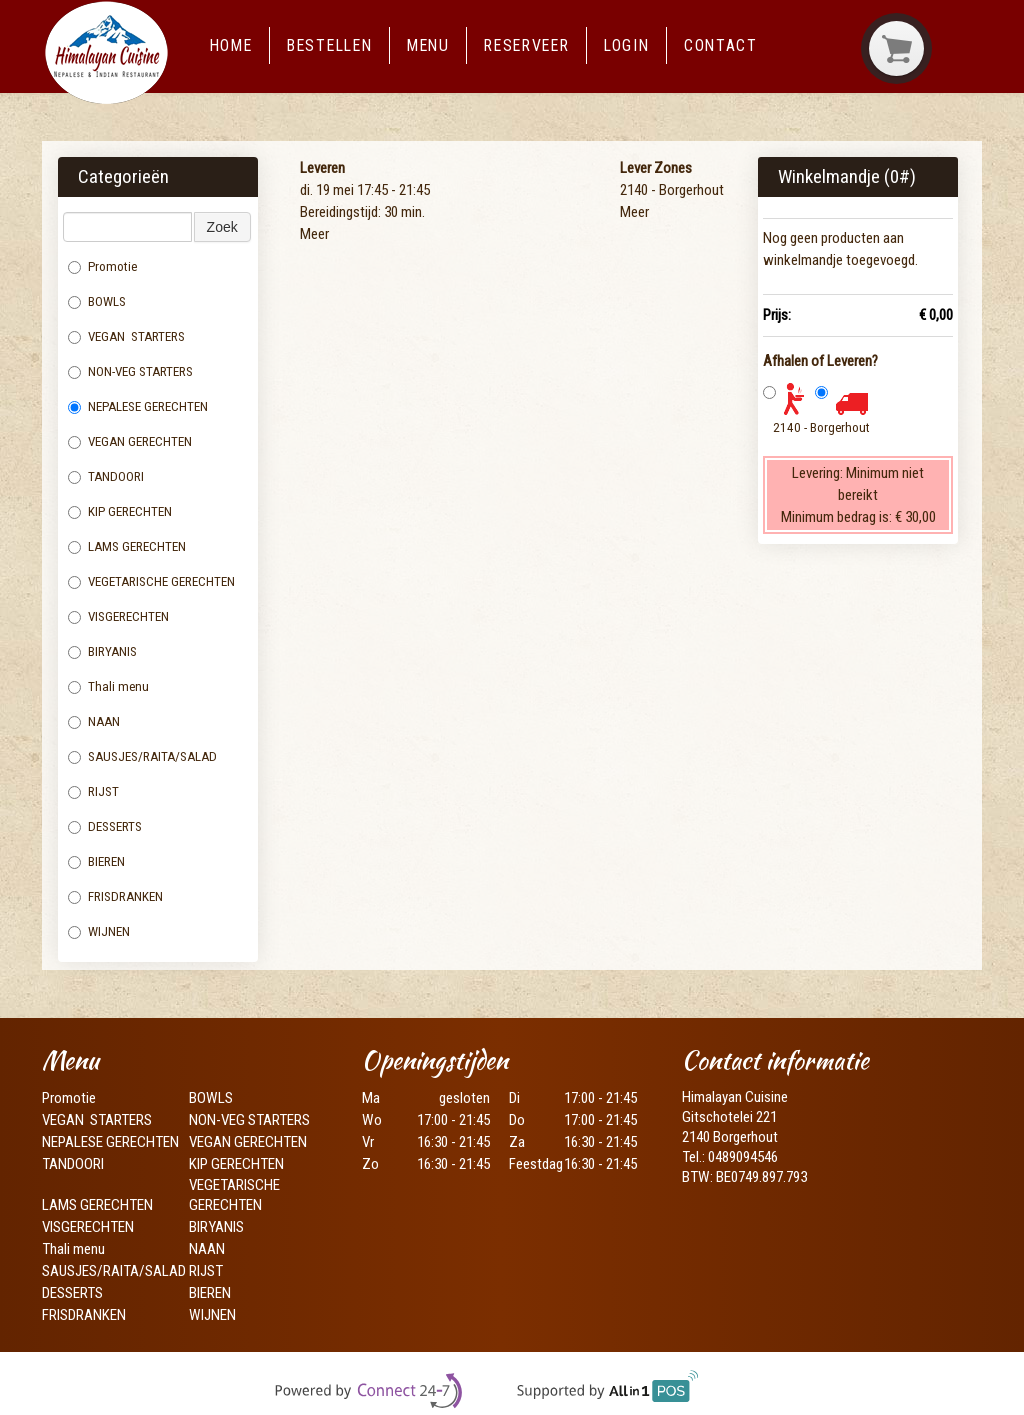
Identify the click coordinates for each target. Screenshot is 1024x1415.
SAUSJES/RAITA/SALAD (142, 756)
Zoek (222, 227)
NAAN (95, 721)
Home (231, 45)
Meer (314, 234)
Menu (428, 45)
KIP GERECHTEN (120, 511)
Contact (721, 45)
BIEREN (96, 861)
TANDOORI (106, 476)
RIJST (93, 791)
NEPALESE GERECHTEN (138, 406)
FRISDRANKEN (115, 896)
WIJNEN (99, 931)
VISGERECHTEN (120, 616)
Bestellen (329, 45)
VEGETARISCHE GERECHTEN (151, 581)
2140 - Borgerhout (821, 427)
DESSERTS (105, 826)
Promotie (102, 266)
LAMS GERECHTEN (134, 546)
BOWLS (97, 301)
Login (626, 45)
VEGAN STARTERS (126, 336)
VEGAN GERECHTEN (130, 441)
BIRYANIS (102, 651)
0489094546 (743, 1157)
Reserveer (526, 45)
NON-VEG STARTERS (130, 371)
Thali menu (110, 686)
